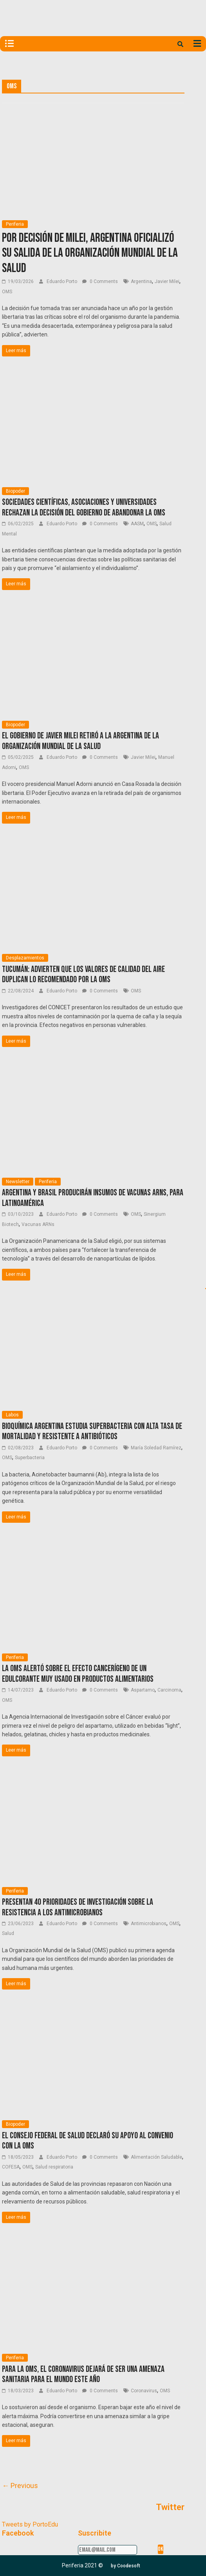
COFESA (11, 2167)
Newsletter (17, 1181)
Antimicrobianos (148, 1923)
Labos (12, 1415)
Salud (8, 1933)
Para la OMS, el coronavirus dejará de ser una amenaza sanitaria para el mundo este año (83, 2374)
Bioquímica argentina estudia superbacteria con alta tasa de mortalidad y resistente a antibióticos (92, 1431)
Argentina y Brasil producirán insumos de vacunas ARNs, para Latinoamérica (92, 1198)
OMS (7, 291)
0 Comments (100, 281)
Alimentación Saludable (156, 2157)
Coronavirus (144, 2390)
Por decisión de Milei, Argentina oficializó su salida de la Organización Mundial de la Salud (90, 253)
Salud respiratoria (54, 2167)
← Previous (20, 2485)
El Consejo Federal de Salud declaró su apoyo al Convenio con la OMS (87, 2140)
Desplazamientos (25, 958)
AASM (137, 523)
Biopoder (15, 491)
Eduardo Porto (62, 281)
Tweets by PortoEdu (30, 2524)
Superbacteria (30, 1457)
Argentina (141, 281)
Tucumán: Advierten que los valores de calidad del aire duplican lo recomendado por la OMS (83, 974)
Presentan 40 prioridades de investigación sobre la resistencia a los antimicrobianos (77, 1907)
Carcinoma (169, 1690)
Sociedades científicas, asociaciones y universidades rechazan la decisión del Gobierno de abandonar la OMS (83, 507)
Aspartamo (143, 1690)
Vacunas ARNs (38, 1224)
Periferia (15, 224)
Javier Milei (167, 281)
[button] (125, 2566)
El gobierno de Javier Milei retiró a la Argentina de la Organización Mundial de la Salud (80, 741)
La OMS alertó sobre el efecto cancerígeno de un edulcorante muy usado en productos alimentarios (78, 1673)
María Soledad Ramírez (156, 1448)
